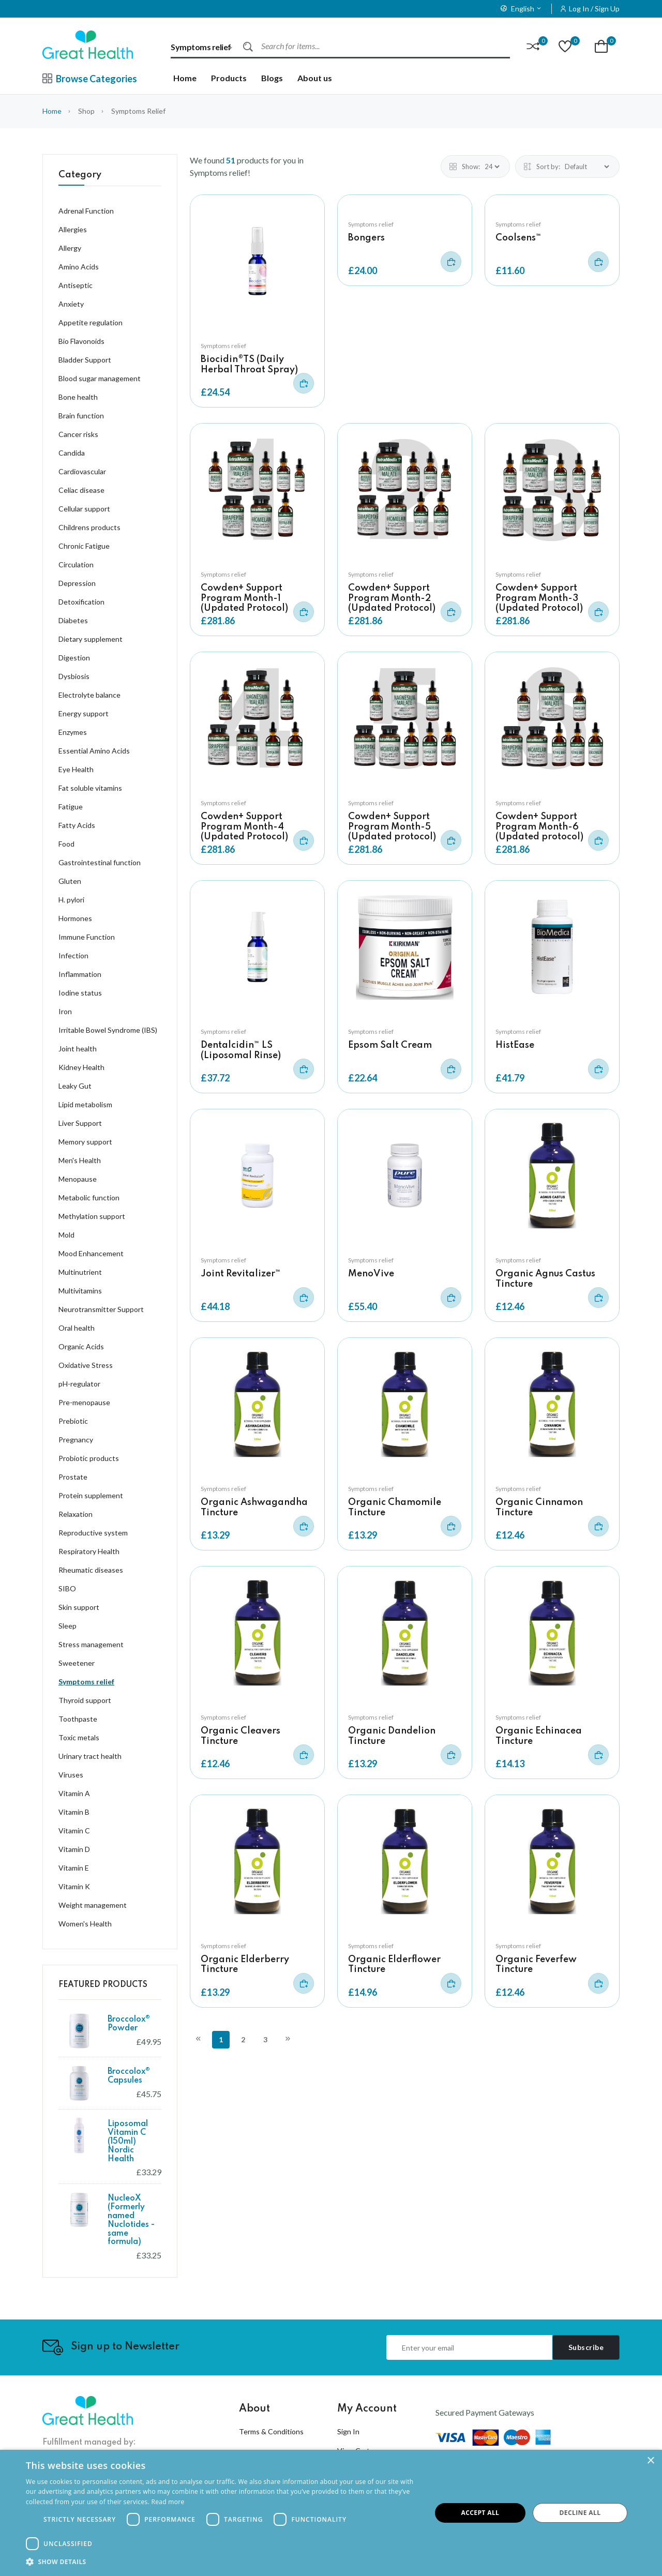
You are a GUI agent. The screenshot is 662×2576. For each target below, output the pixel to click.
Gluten (69, 881)
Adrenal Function (86, 210)
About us (314, 78)
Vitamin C (74, 1830)
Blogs (272, 78)
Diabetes (73, 620)
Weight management (92, 1905)
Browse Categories (89, 78)
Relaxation (75, 1514)
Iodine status (80, 992)
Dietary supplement (90, 639)
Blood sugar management (99, 378)
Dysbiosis (73, 676)
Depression (77, 583)
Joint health (77, 1048)
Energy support (83, 713)
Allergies (72, 229)
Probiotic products (88, 1458)
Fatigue (70, 806)
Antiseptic (75, 285)
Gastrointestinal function (99, 862)
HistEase (514, 1045)
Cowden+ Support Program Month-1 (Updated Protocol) (244, 597)
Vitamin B (73, 1811)
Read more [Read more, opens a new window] (167, 2501)
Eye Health (76, 769)
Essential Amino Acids (94, 750)
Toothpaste (77, 1718)
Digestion (74, 657)
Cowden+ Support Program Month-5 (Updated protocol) (392, 826)
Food (66, 843)
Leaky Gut (75, 1085)
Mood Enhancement (91, 1253)
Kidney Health (81, 1067)
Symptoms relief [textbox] (201, 47)
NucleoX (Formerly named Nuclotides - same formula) (131, 2220)
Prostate (72, 1476)
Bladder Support (84, 359)
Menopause (77, 1178)
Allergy (69, 248)
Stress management (91, 1644)
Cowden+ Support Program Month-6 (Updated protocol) (539, 826)
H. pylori (71, 899)
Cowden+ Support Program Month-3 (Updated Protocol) (539, 597)
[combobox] (207, 46)
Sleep (67, 1625)
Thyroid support (84, 1700)
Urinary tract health (90, 1756)
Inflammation (79, 974)
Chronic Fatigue (84, 545)
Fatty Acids (76, 825)
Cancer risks (78, 434)
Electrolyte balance (89, 694)
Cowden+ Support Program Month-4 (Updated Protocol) (244, 826)
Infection (73, 955)
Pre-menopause (84, 1402)
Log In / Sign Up (594, 8)
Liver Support (80, 1123)
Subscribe (586, 2347)
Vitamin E (73, 1867)
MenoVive (371, 1273)
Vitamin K (74, 1886)
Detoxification (81, 601)
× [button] (650, 2461)
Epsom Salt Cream (390, 1045)
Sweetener (76, 1663)
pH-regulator (79, 1383)
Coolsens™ (518, 238)
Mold (66, 1234)
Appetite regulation (90, 322)
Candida (71, 452)
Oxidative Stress (85, 1365)
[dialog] (331, 2513)
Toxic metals (78, 1737)
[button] (222, 2562)
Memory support (85, 1141)
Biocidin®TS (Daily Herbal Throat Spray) (249, 364)
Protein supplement (90, 1495)
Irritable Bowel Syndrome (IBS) (107, 1030)
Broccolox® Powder (129, 2023)
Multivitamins (80, 1290)
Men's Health (79, 1160)
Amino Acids (78, 266)
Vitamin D (74, 1849)
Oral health (76, 1327)
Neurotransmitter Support (101, 1309)
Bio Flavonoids (81, 341)
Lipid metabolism (85, 1104)
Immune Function (86, 936)
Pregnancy (75, 1439)
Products (229, 78)
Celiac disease (81, 490)
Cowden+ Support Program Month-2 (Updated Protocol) (391, 597)
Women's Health (85, 1923)
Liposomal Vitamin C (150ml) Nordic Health (128, 2141)
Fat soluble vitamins (90, 788)
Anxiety (71, 303)
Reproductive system (93, 1532)
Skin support (78, 1607)
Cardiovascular (82, 471)
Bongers (366, 238)
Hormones (75, 918)
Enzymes (72, 732)
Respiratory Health (88, 1551)
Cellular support (84, 508)
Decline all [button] (580, 2512)
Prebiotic (73, 1421)
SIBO (67, 1588)
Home (185, 78)
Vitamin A (74, 1793)
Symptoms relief (223, 346)
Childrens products (89, 527)
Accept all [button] (480, 2512)
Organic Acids (81, 1346)
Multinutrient (80, 1272)
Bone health (78, 397)
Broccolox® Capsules (129, 2076)
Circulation (76, 564)
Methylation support (91, 1216)
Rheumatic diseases (90, 1569)
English (521, 8)
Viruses (70, 1774)
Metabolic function (88, 1197)
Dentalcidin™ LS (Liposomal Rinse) (241, 1050)
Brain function (81, 415)
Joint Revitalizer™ (241, 1273)
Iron (65, 1011)
